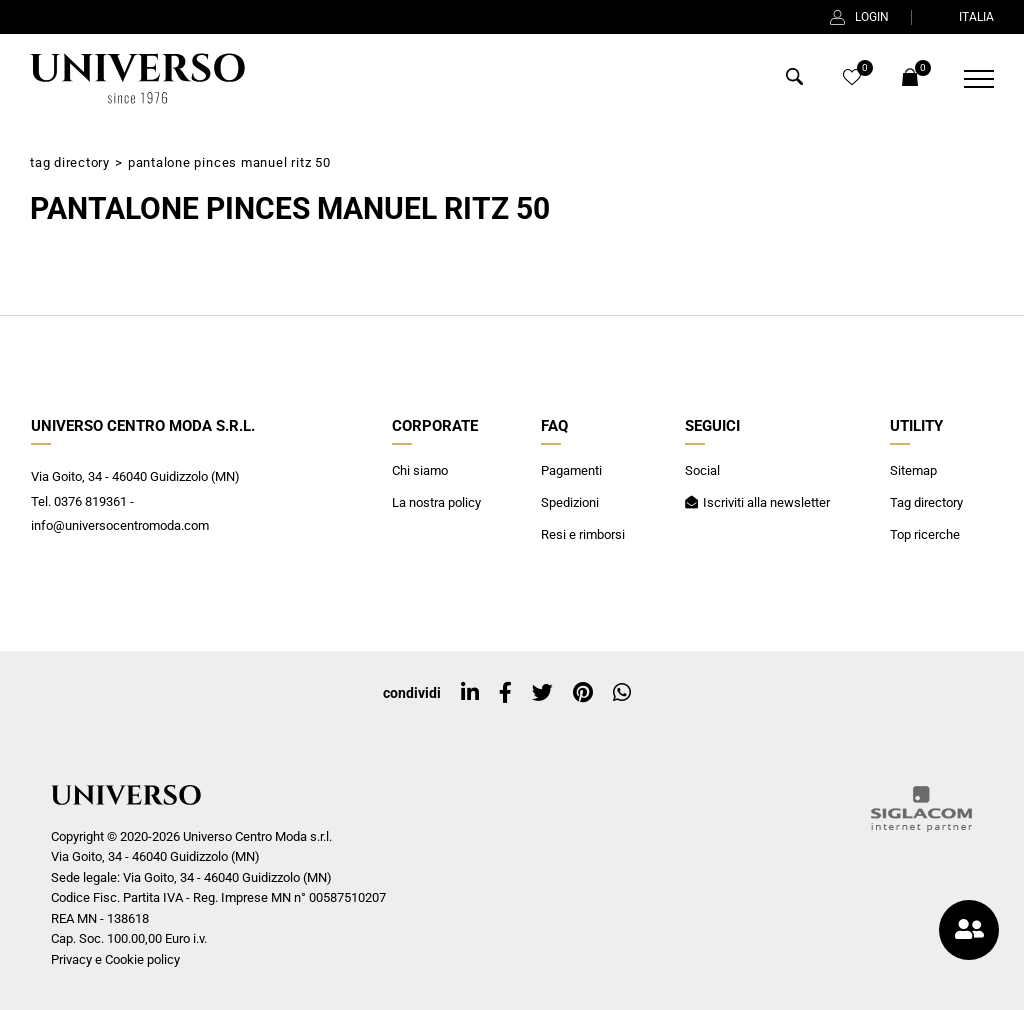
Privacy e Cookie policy (115, 959)
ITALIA (964, 17)
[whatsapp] (622, 693)
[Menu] (966, 79)
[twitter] (542, 693)
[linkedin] (470, 693)
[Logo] (136, 79)
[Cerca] (794, 80)
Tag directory (70, 162)
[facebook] (505, 693)
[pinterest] (583, 693)
